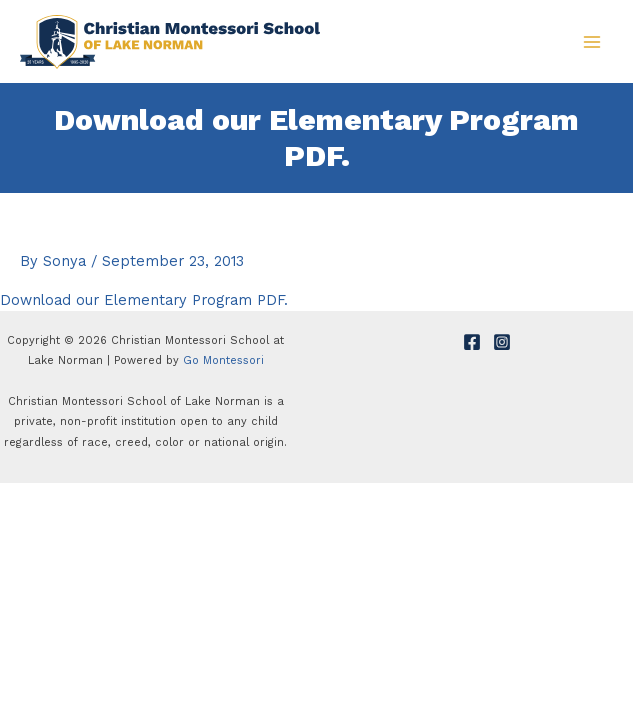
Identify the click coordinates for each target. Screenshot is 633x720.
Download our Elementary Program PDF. (144, 300)
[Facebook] (472, 342)
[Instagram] (502, 342)
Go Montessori (223, 360)
